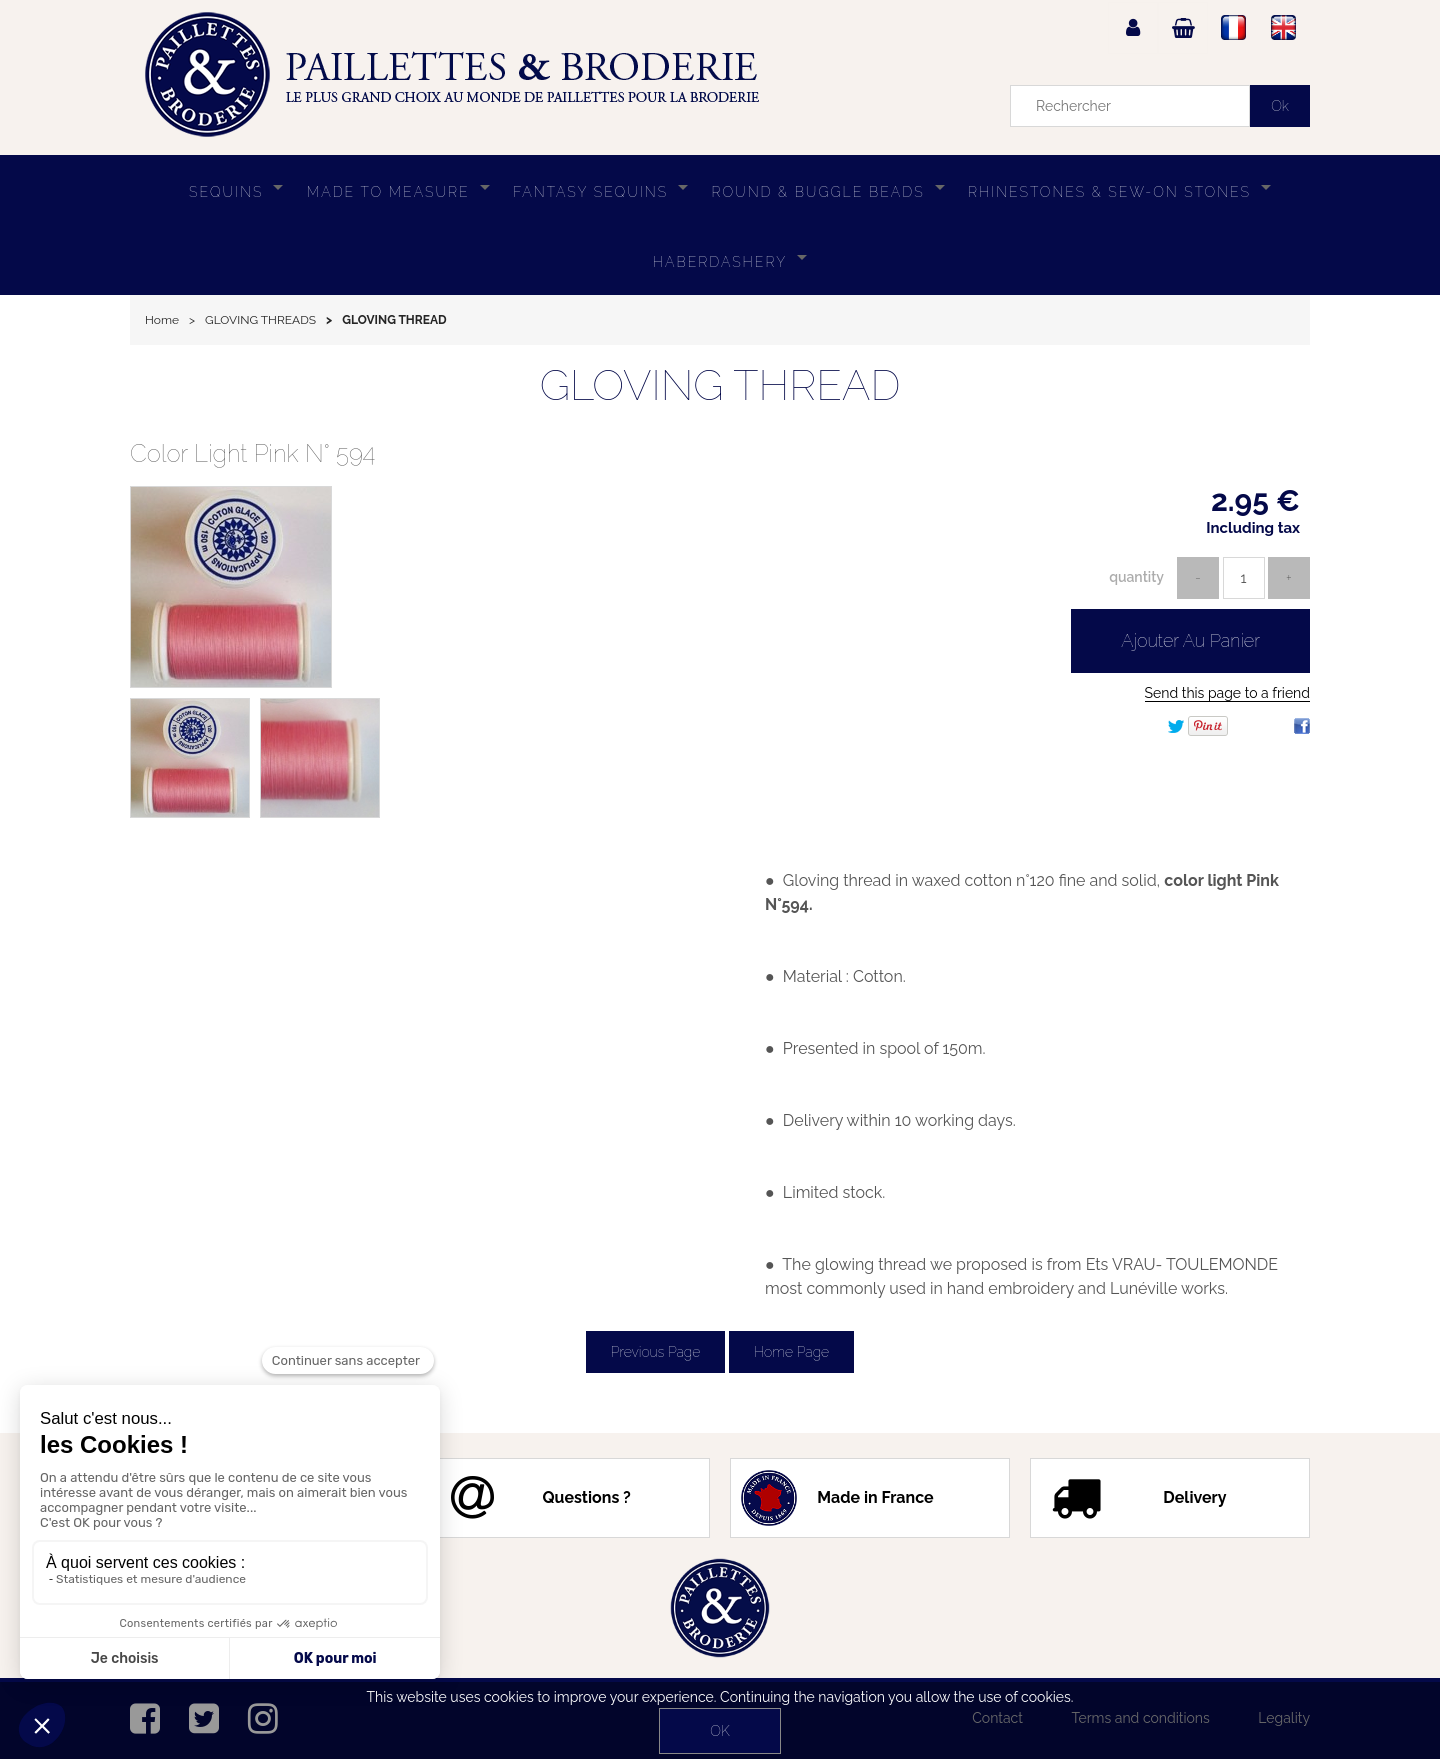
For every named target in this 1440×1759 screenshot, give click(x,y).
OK (719, 1731)
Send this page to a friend (1227, 693)
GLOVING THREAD (720, 385)
